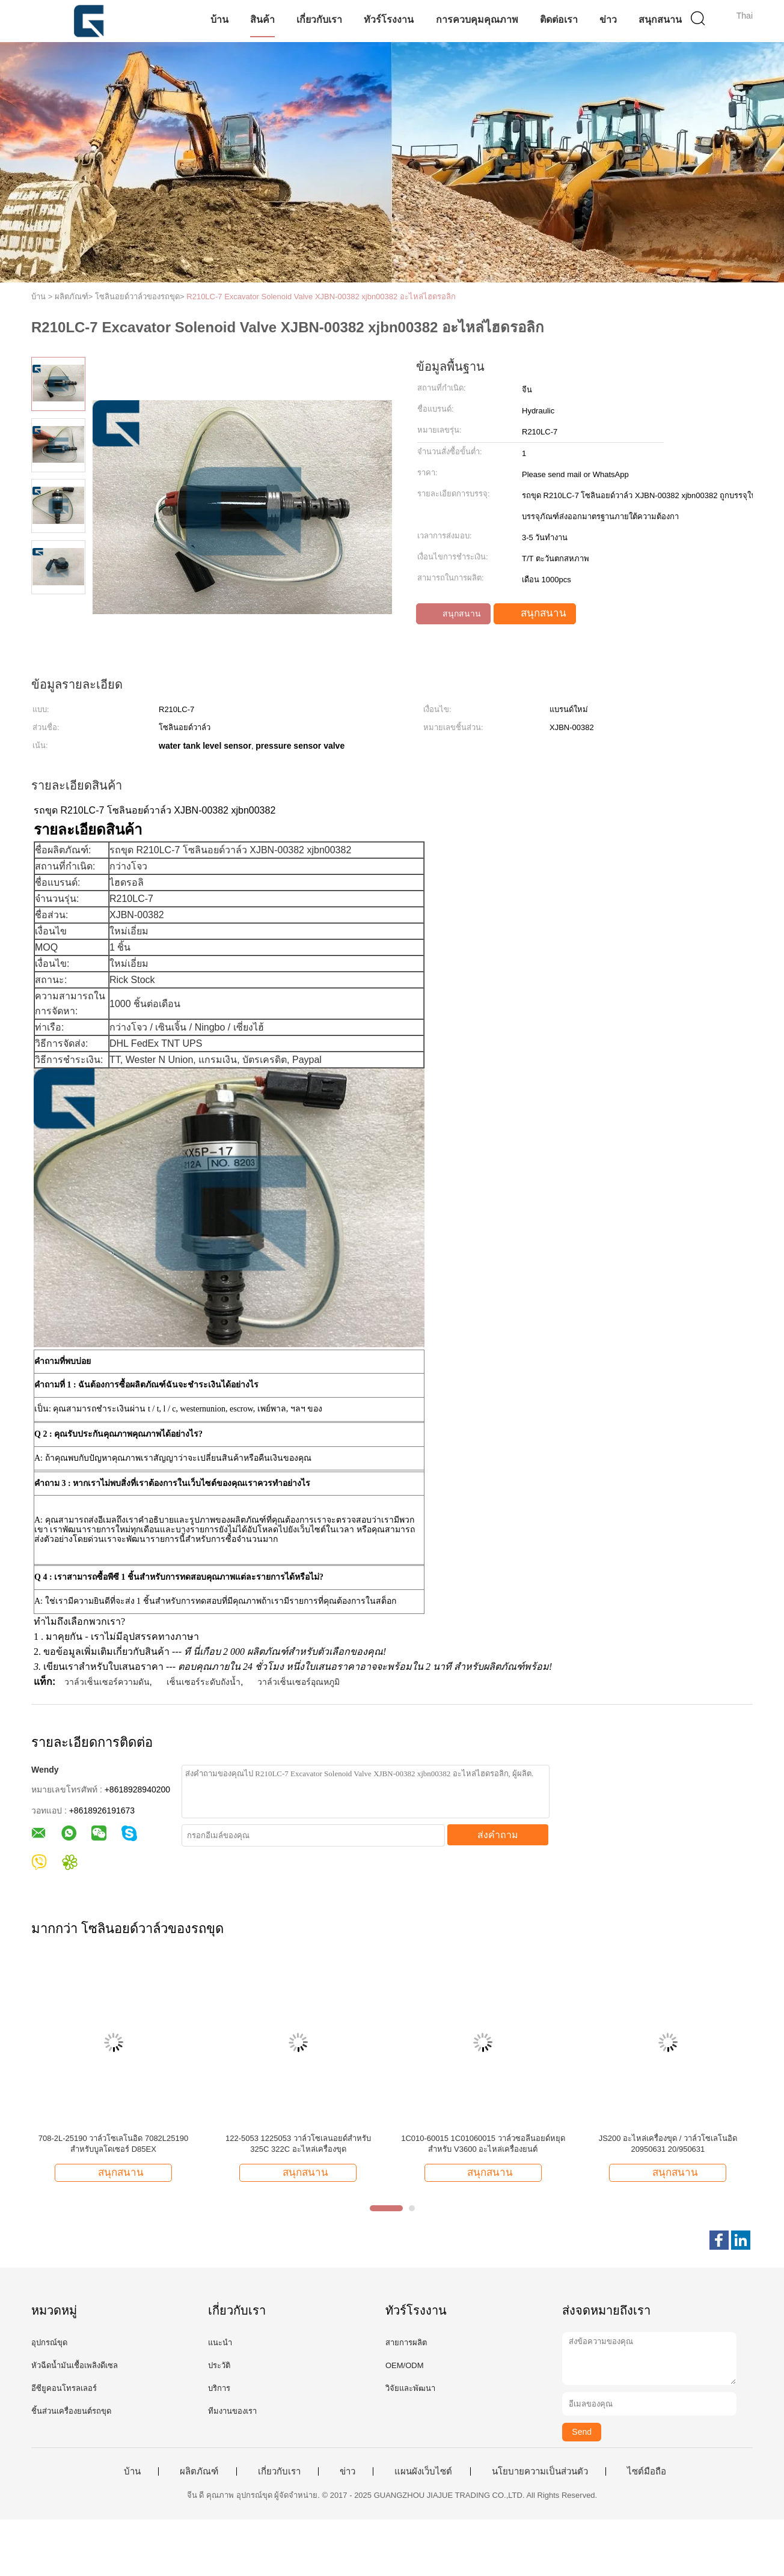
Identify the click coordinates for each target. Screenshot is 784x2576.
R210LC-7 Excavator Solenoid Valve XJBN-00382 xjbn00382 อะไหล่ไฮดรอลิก (321, 296)
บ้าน (219, 19)
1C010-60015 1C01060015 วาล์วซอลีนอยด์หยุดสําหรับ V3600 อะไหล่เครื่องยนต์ (483, 2144)
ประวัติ (219, 2365)
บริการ (219, 2388)
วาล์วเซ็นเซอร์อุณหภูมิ (298, 1682)
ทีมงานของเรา (232, 2411)
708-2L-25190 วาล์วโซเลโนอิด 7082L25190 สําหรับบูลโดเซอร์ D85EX (113, 2144)
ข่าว (608, 19)
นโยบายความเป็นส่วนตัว (540, 2471)
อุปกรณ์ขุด (49, 2342)
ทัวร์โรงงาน (389, 19)
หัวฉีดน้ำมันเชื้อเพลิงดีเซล (74, 2365)
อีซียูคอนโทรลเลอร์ (64, 2388)
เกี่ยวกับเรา (319, 19)
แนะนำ (220, 2342)
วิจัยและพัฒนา (410, 2388)
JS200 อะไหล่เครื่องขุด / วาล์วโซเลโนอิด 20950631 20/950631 (668, 2144)
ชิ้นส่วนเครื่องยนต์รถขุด (71, 2411)
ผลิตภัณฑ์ (199, 2471)
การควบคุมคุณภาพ (477, 19)
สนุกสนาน (660, 19)
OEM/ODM (404, 2365)
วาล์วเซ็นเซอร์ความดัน (107, 1682)
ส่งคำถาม (497, 1835)
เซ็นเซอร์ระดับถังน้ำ (203, 1682)
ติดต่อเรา (559, 19)
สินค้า (262, 19)
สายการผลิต (406, 2342)
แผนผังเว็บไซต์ (423, 2471)
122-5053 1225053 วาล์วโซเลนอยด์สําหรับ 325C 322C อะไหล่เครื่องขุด (298, 2144)
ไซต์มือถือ (646, 2471)
